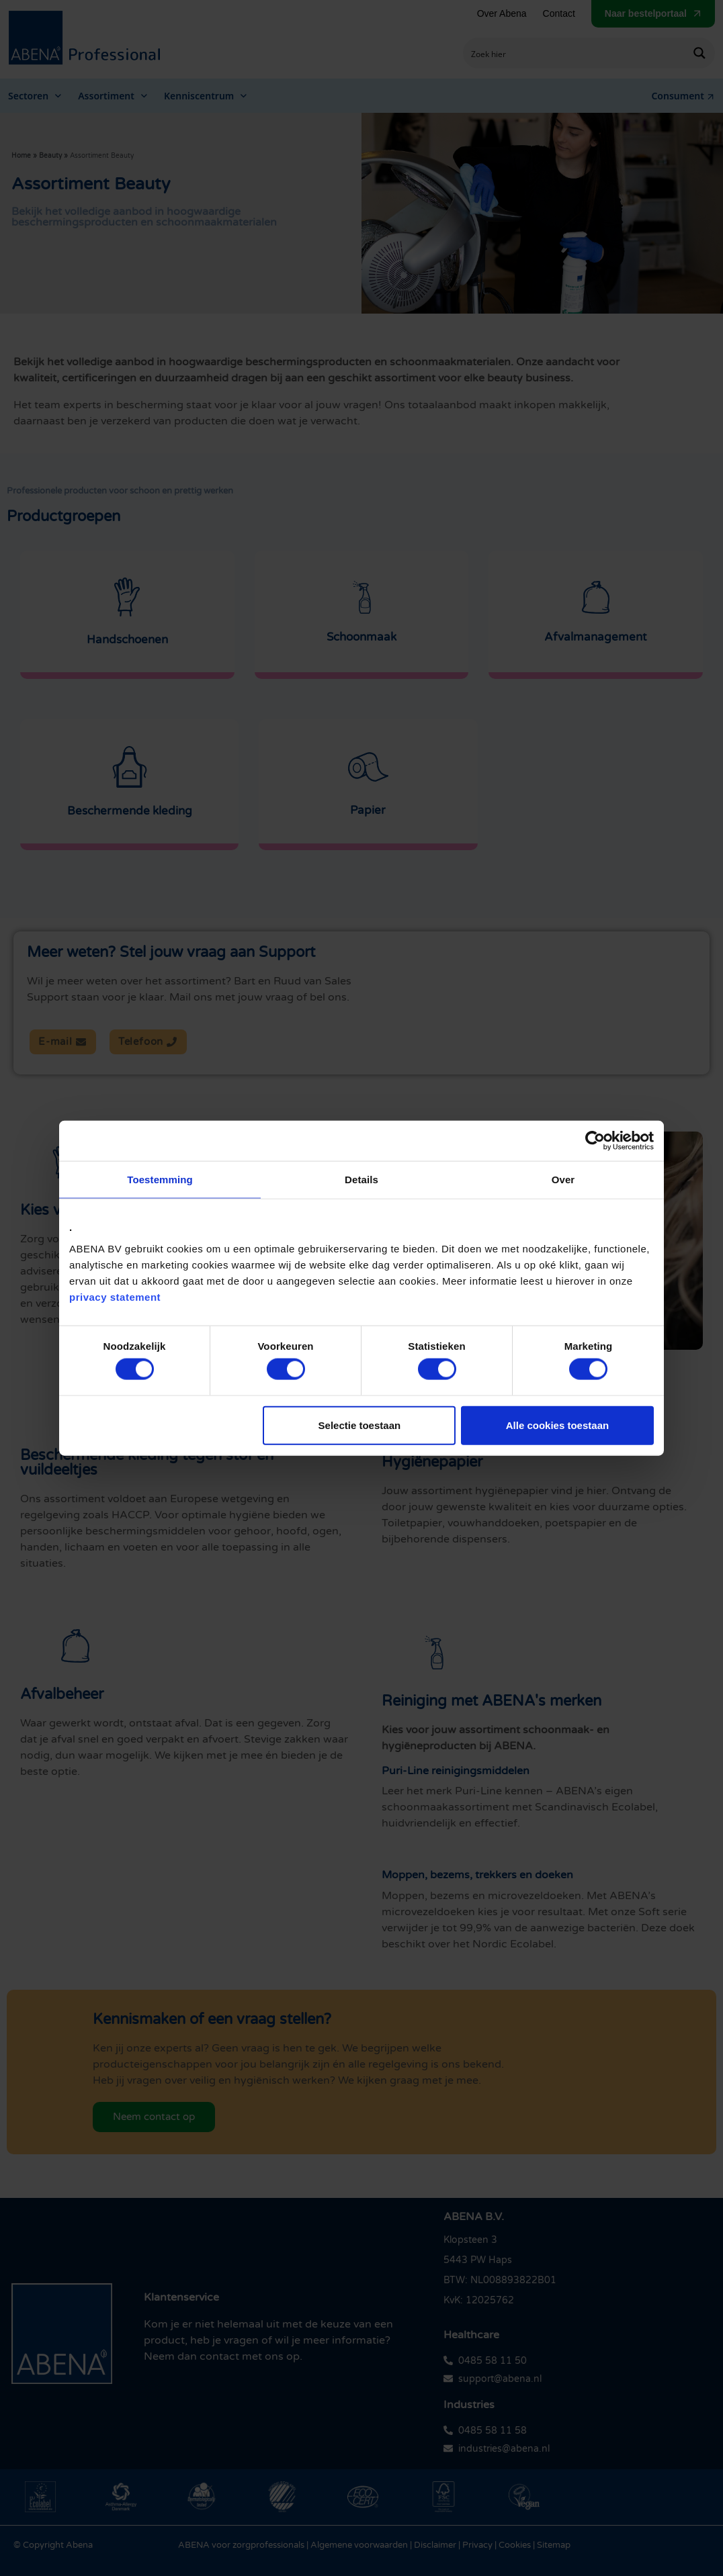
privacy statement (115, 1296)
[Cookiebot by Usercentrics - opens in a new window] (595, 1141)
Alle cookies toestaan (557, 1424)
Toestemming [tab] (160, 1179)
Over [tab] (563, 1179)
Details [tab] (361, 1179)
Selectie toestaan (359, 1424)
